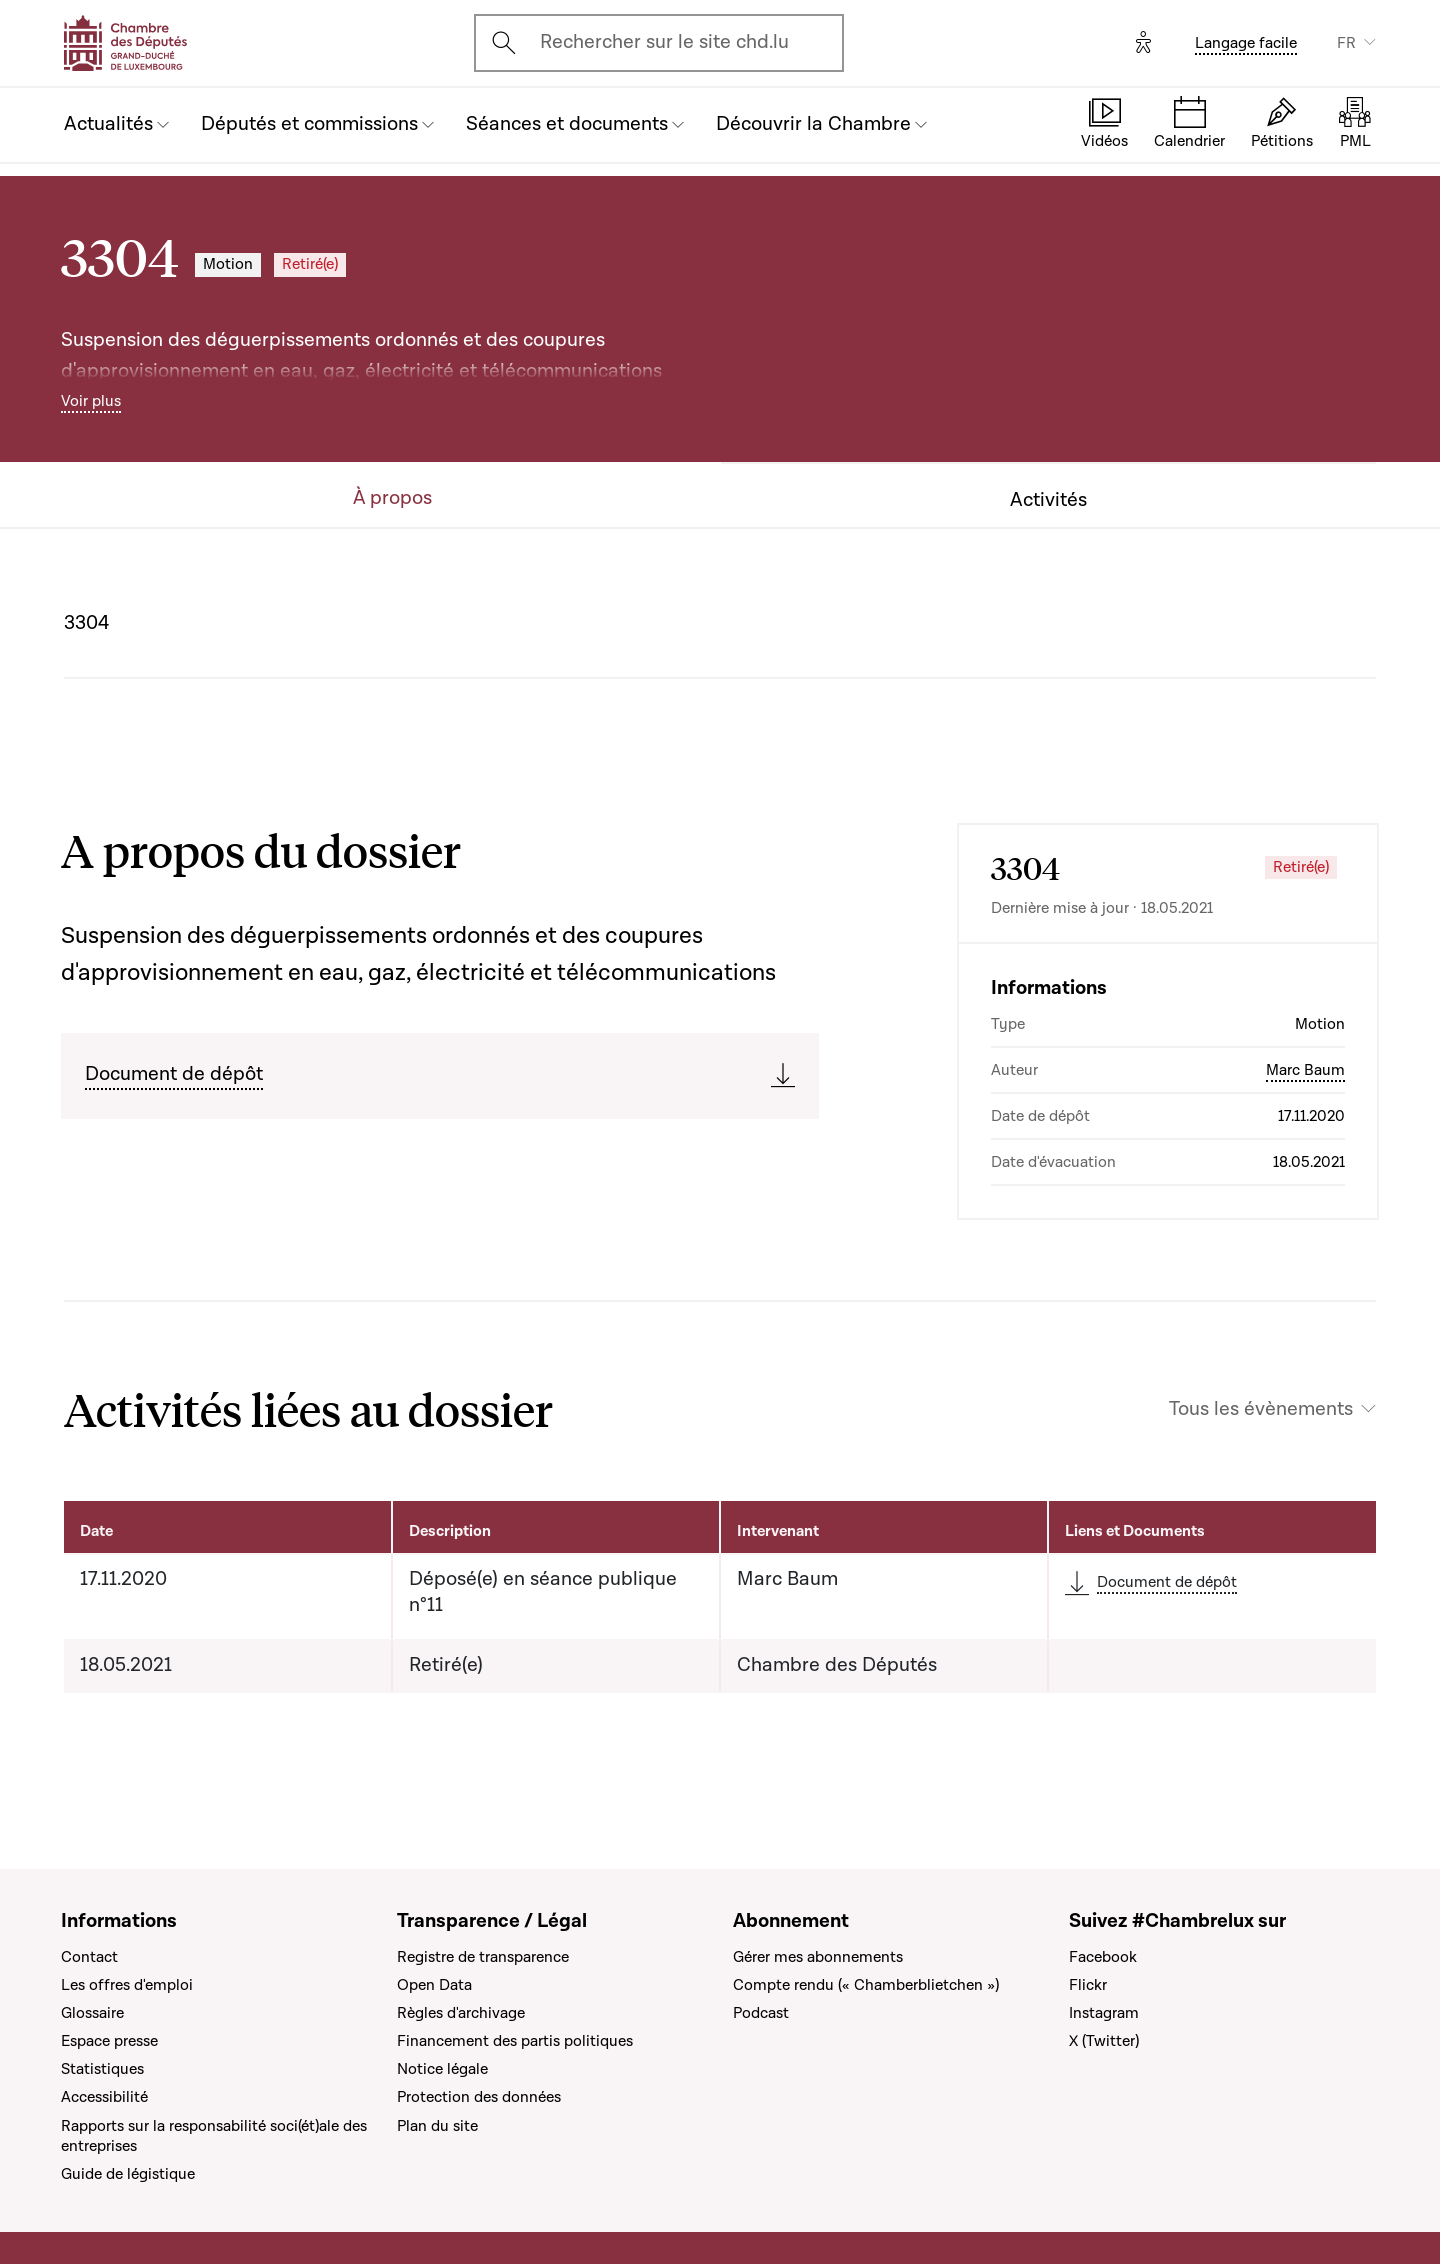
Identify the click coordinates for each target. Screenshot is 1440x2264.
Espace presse (109, 2041)
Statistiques (102, 2069)
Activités (1048, 500)
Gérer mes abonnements (818, 1957)
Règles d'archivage (461, 2013)
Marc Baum (1305, 1070)
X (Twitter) (1104, 2041)
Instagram (1104, 2013)
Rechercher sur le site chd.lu (664, 42)
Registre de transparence (483, 1957)
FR (1346, 43)
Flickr (1088, 1985)
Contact (89, 1957)
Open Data (434, 1985)
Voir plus (91, 401)
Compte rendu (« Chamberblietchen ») (866, 1985)
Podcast (761, 2013)
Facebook (1103, 1957)
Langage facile (1246, 43)
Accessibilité (104, 2097)
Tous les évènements (1261, 1409)
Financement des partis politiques (515, 2041)
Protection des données (479, 2097)
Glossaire (92, 2013)
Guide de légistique (128, 2174)
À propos (392, 498)
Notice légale (442, 2069)
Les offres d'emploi (127, 1985)
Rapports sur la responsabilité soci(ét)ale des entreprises (214, 2136)
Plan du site (437, 2126)
